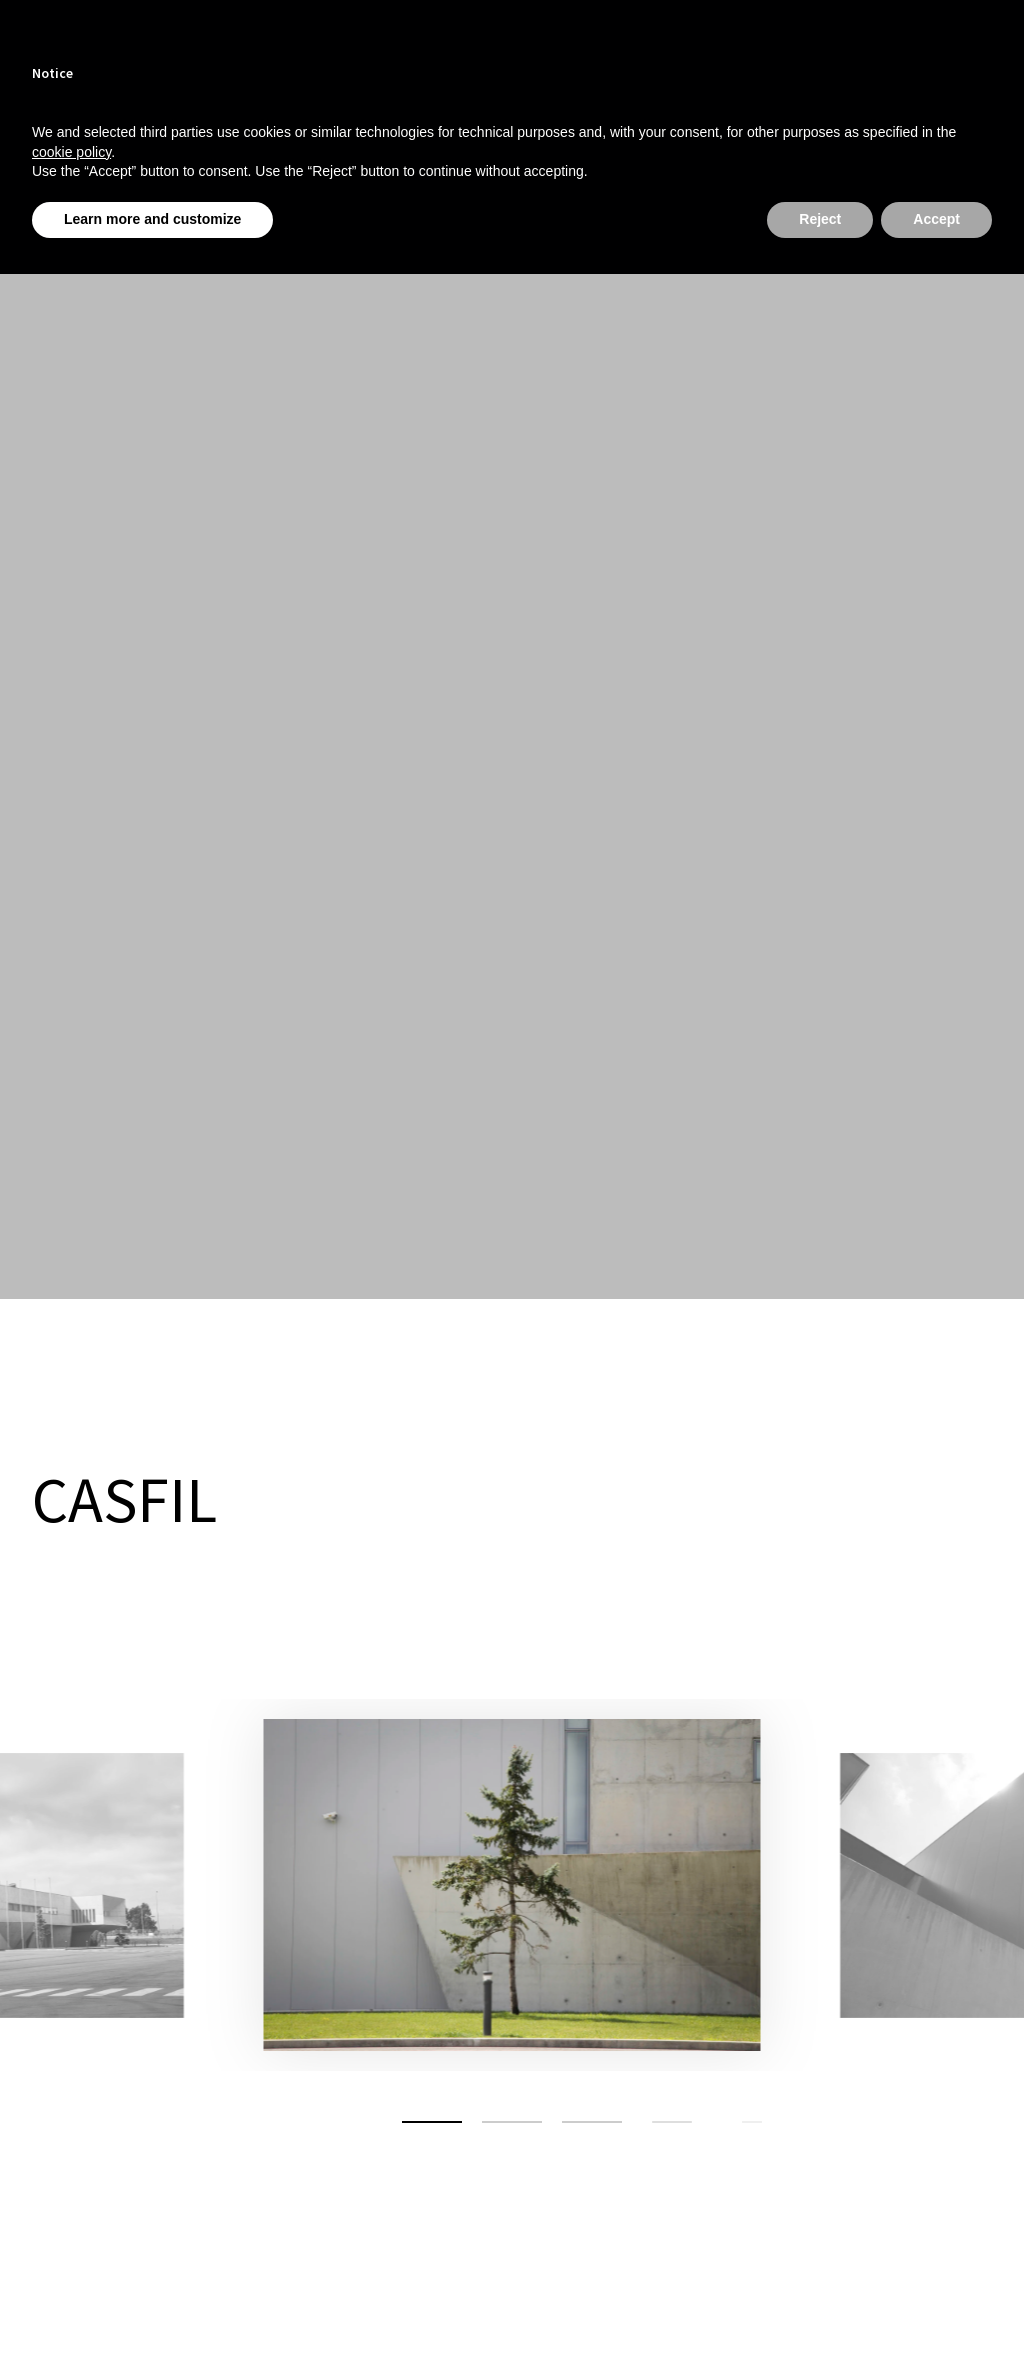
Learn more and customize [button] (152, 219)
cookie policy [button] (71, 152)
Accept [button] (936, 219)
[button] (432, 2122)
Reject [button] (820, 219)
